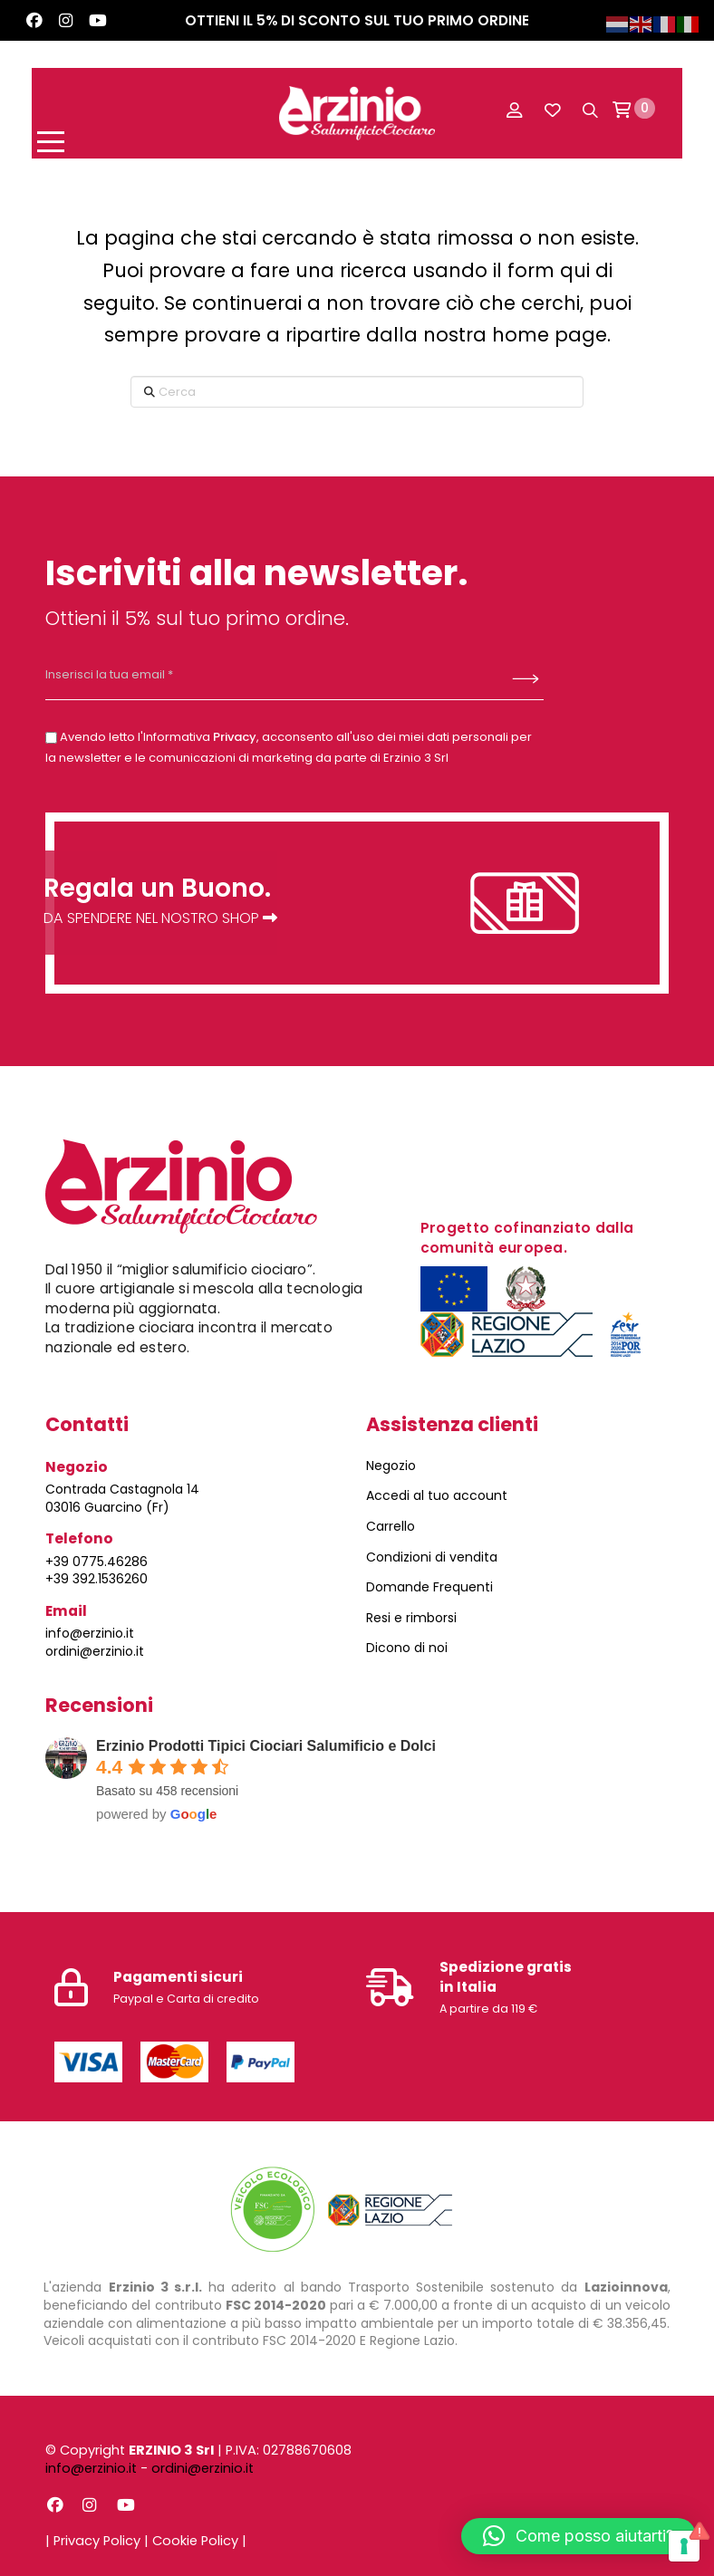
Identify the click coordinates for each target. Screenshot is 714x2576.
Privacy (234, 736)
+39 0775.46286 (96, 1561)
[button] (77, 108)
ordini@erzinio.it (94, 1650)
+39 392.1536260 (96, 1579)
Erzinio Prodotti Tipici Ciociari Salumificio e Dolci (266, 1745)
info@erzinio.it (89, 1633)
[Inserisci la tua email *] (244, 674)
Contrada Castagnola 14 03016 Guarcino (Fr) (122, 1497)
